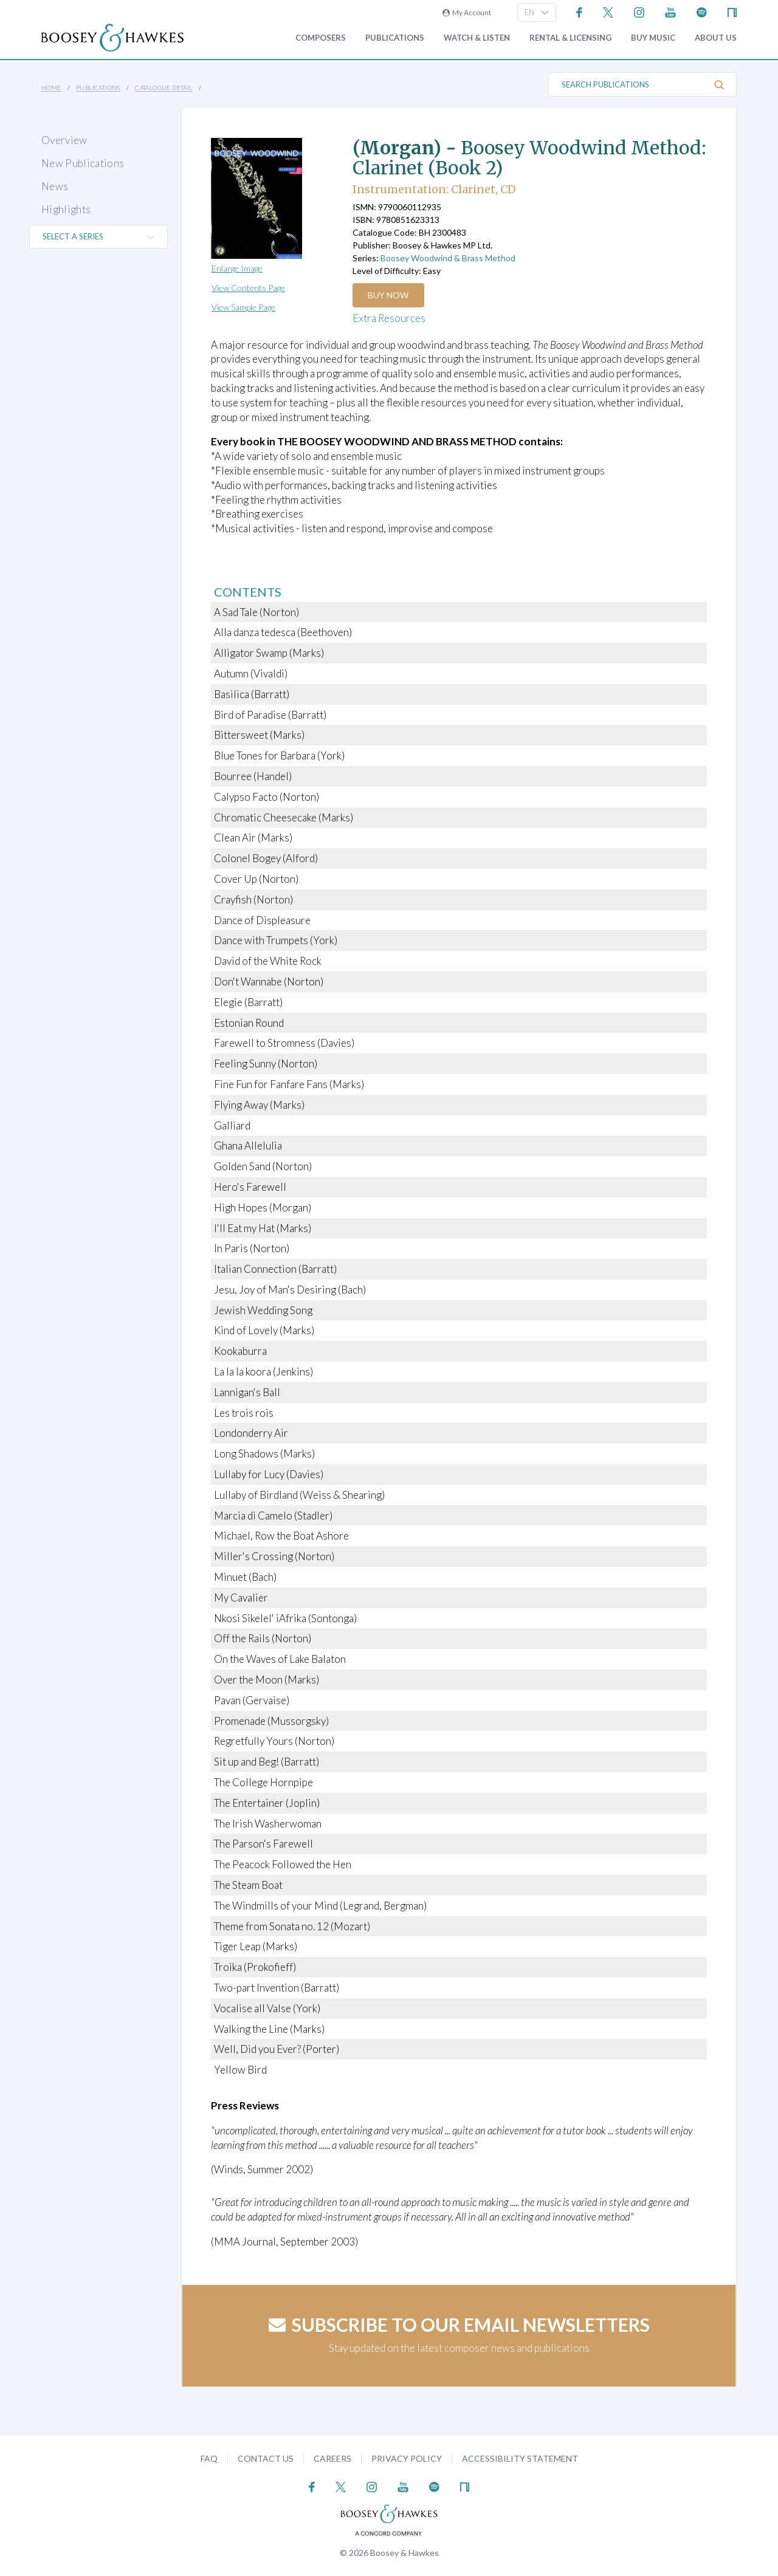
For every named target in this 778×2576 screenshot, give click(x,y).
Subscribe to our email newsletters (459, 2324)
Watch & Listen (477, 38)
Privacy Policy (406, 2458)
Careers (332, 2458)
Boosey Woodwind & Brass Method (447, 258)
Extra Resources (389, 318)
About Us (716, 38)
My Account (466, 12)
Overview (64, 140)
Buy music (653, 38)
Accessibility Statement (520, 2458)
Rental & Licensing (570, 38)
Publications (394, 38)
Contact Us (266, 2458)
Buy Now (388, 295)
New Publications (82, 163)
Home (51, 87)
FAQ (209, 2458)
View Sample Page (243, 307)
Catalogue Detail (163, 87)
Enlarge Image (237, 268)
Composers (320, 38)
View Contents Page (248, 288)
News (54, 186)
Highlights (66, 209)
